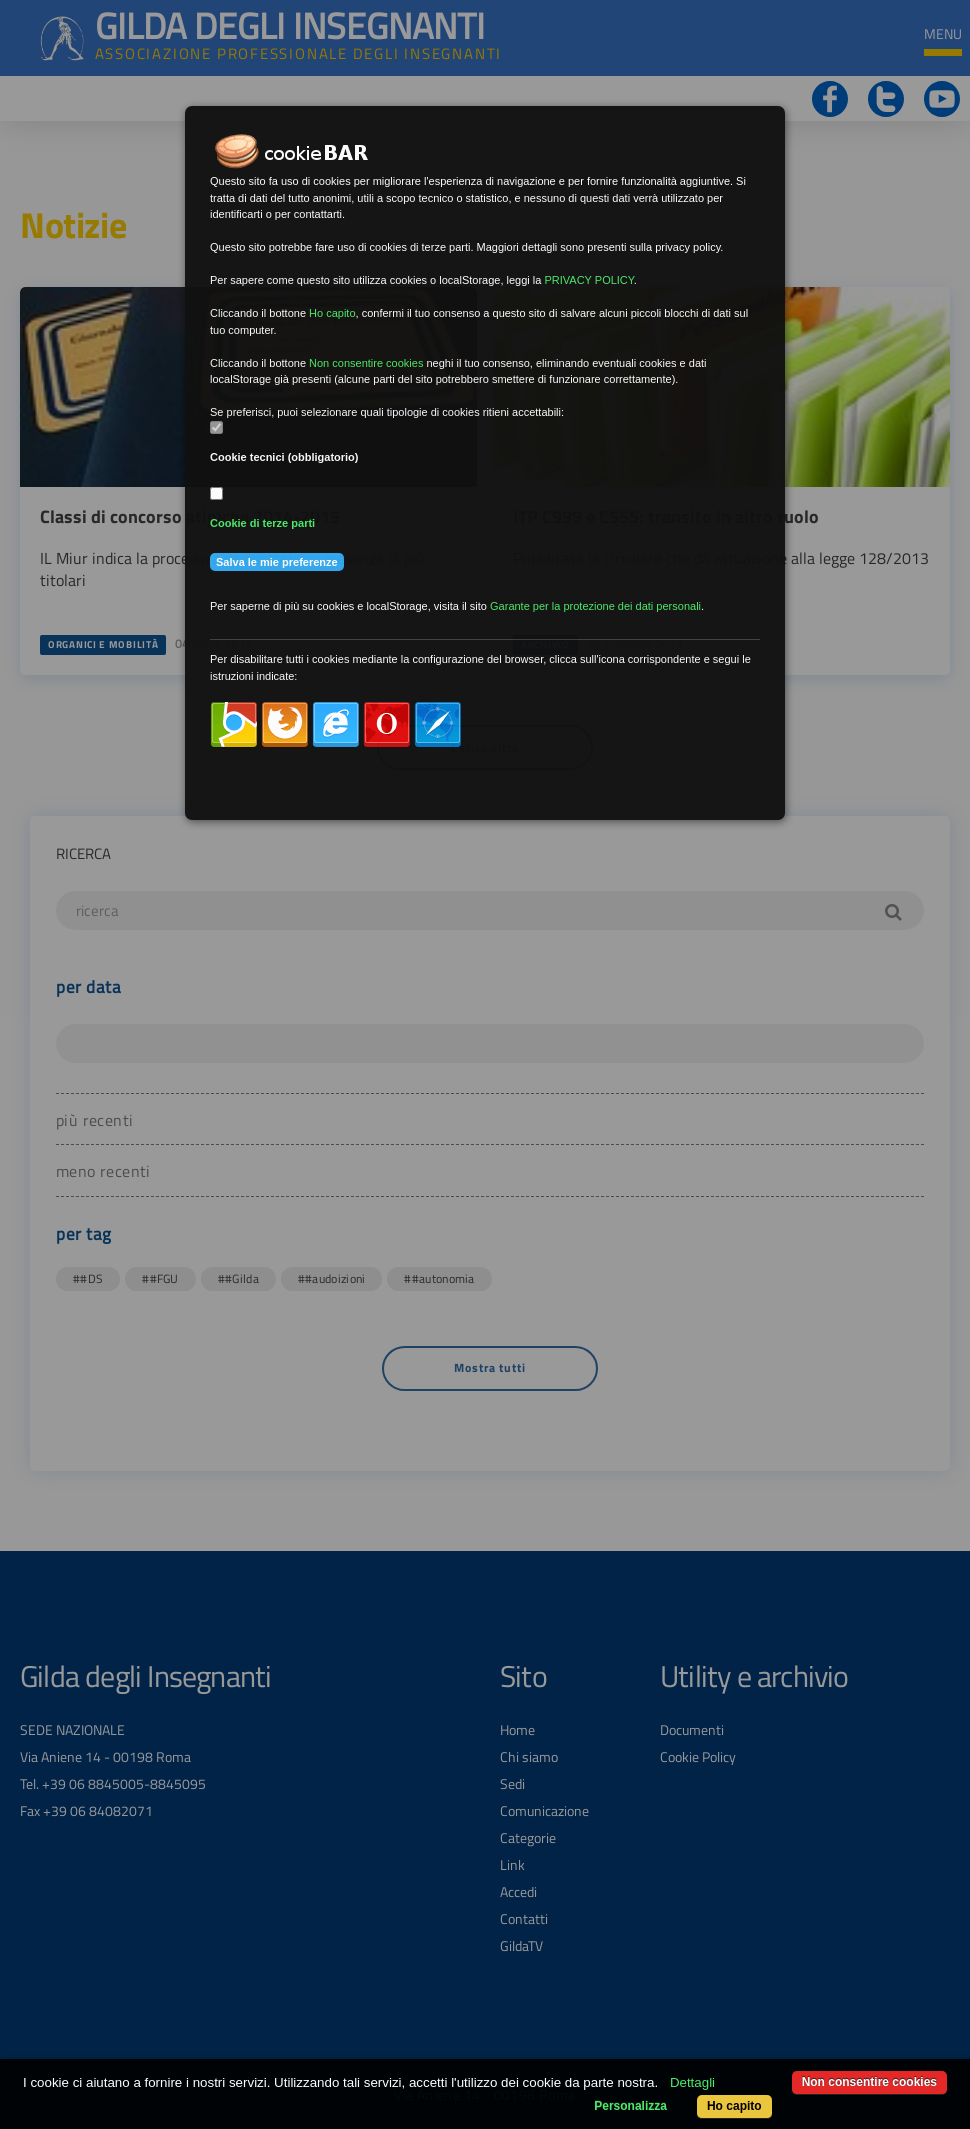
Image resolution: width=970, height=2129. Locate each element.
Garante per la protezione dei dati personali (595, 606)
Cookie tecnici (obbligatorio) (284, 457)
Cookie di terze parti (262, 523)
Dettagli (692, 2082)
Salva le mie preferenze (277, 562)
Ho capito (734, 2106)
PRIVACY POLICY (588, 280)
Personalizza (630, 2106)
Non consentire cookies (869, 2082)
